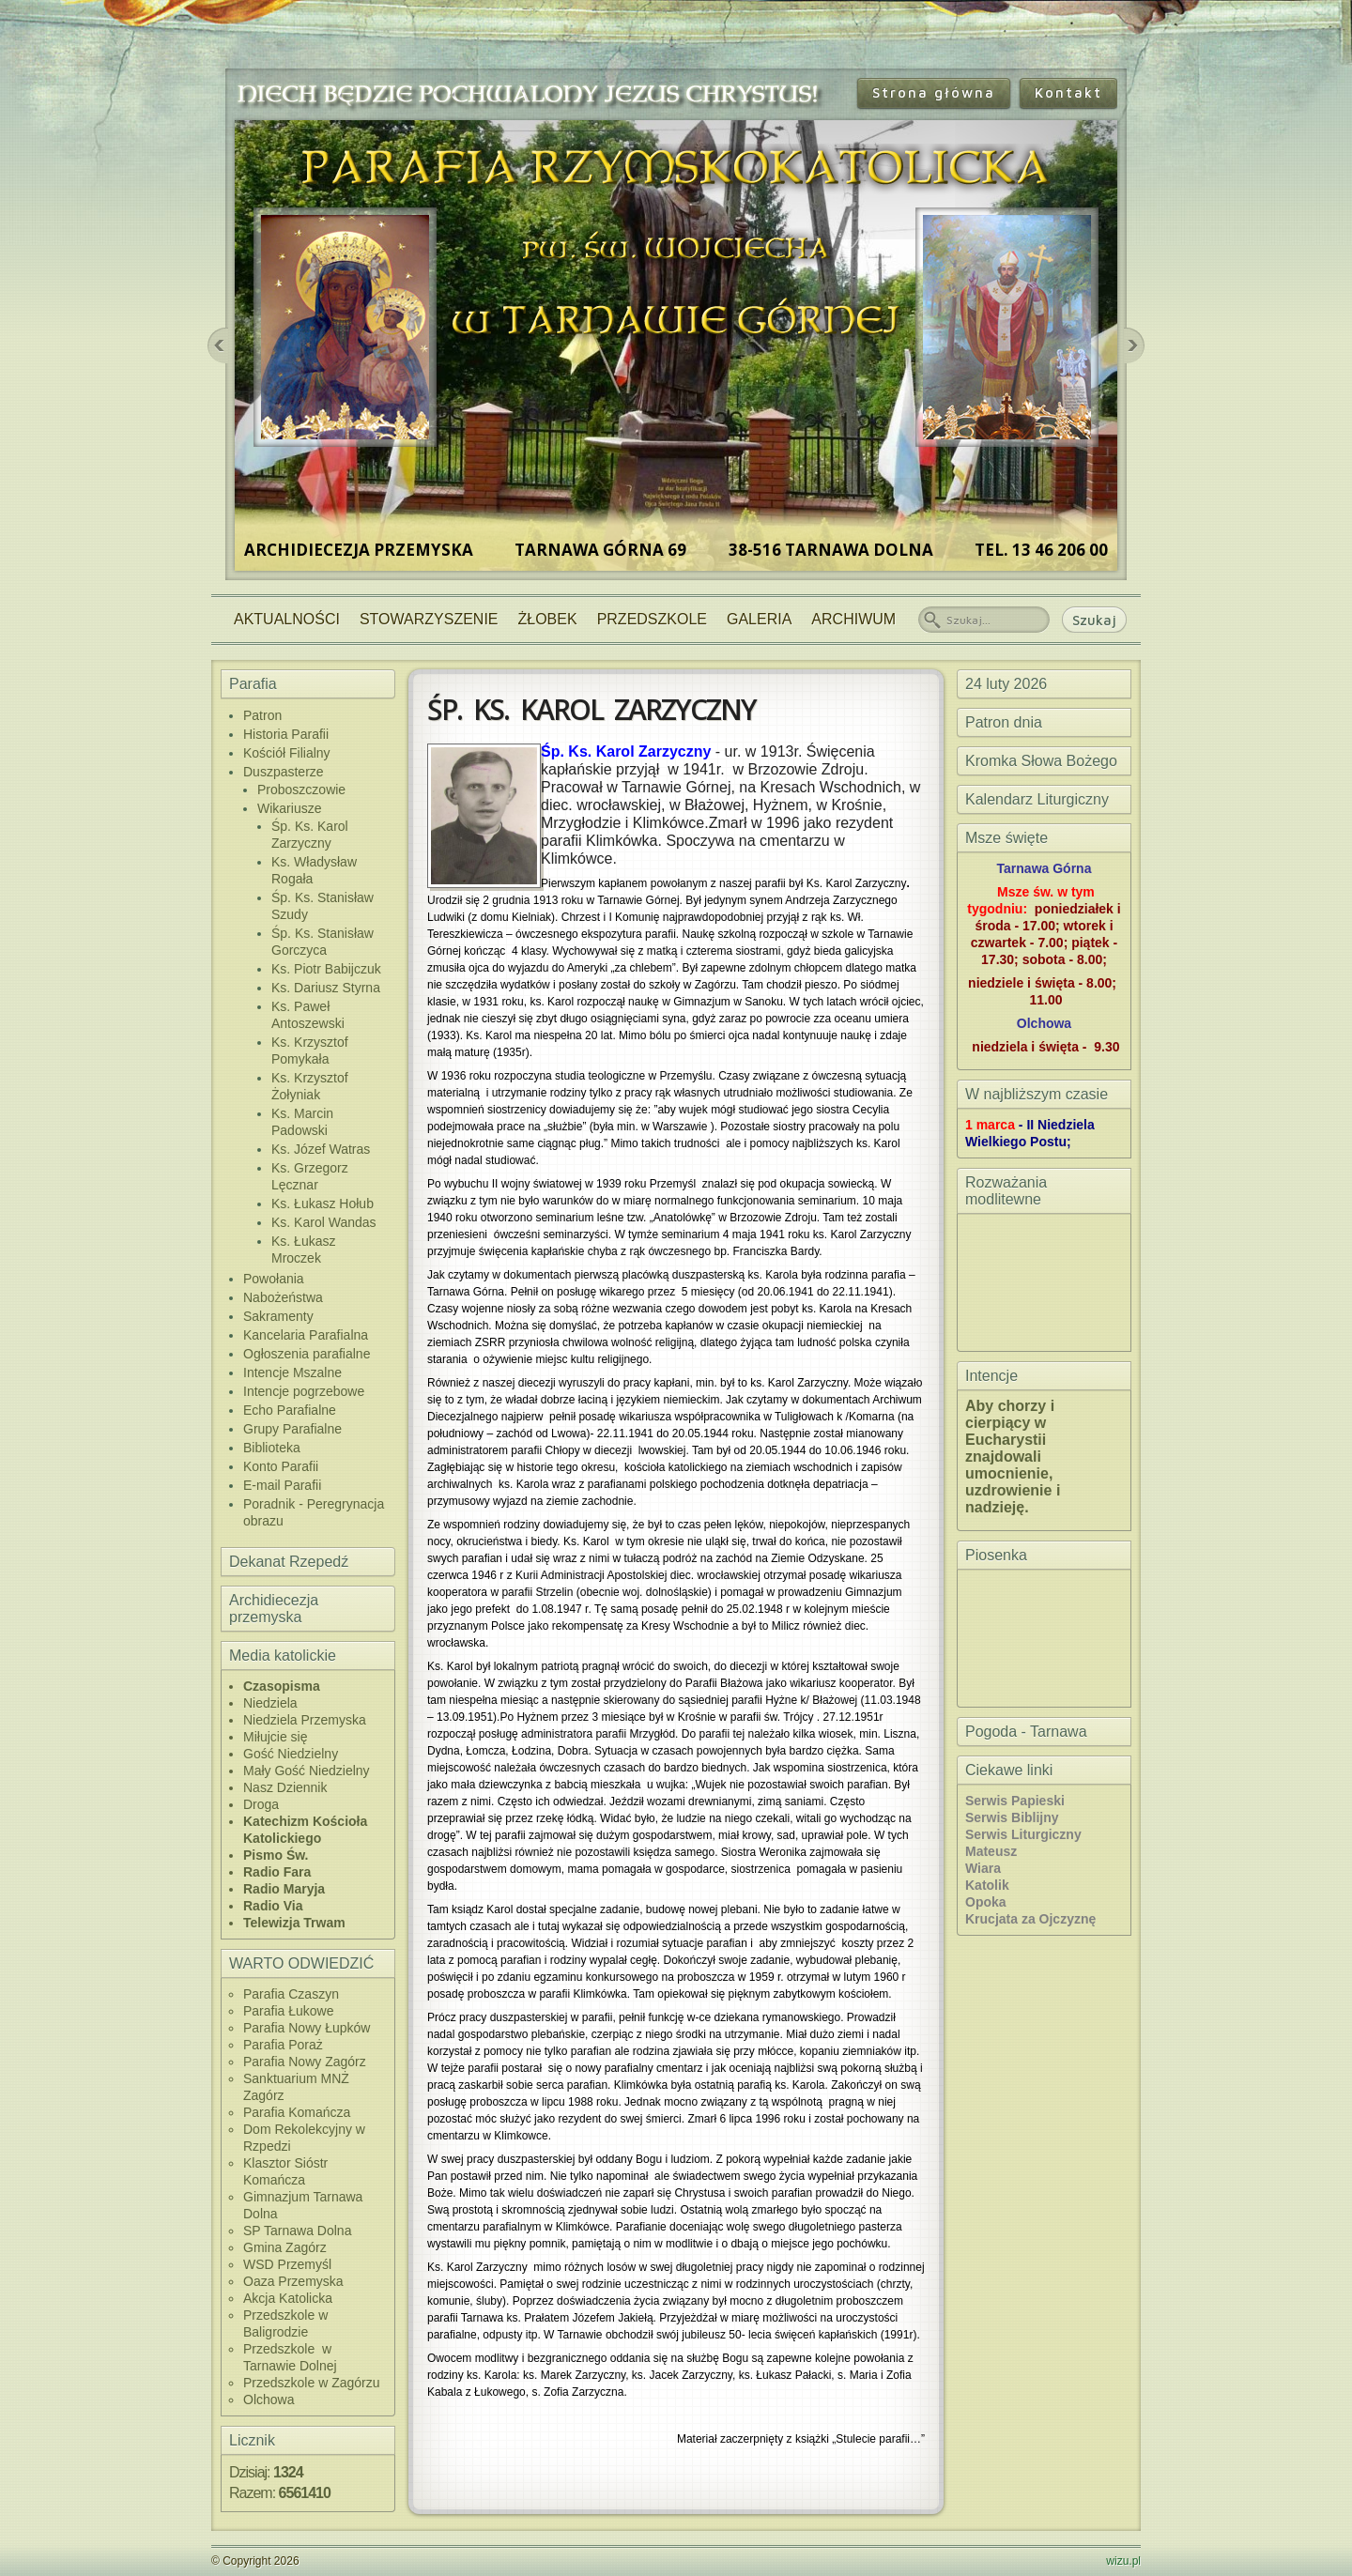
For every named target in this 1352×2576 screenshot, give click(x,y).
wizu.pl (1123, 2561)
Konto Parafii (280, 1466)
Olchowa (268, 2399)
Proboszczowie (301, 789)
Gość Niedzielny (290, 1753)
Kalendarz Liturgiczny (1037, 799)
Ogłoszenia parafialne (306, 1353)
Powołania (273, 1278)
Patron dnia (1003, 722)
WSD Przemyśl (287, 2264)
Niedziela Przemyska (304, 1719)
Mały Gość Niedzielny (306, 1770)
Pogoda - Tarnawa (1026, 1732)
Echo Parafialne (289, 1410)
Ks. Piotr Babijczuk (326, 968)
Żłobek (547, 619)
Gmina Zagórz (285, 2247)
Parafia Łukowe (288, 2010)
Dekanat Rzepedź (288, 1562)
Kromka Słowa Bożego (1041, 761)
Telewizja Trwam (294, 1922)
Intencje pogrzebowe (303, 1391)
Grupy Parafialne (292, 1428)
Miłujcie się (275, 1736)
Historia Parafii (286, 734)
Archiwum (853, 619)
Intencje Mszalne (292, 1372)
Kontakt (1068, 92)
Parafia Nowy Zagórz (304, 2061)
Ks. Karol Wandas (323, 1222)
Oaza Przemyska (293, 2281)
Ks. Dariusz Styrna (325, 987)
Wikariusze (289, 808)
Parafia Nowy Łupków (306, 2027)
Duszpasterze (283, 771)
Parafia (253, 684)
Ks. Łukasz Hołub (322, 1203)
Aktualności (287, 619)
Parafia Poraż (283, 2044)
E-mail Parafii (282, 1485)
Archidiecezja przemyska (273, 1608)
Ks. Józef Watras (320, 1149)
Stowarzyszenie (429, 619)
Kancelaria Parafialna (305, 1334)
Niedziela (270, 1702)
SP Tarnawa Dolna (297, 2230)
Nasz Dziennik (285, 1787)
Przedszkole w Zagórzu (311, 2382)
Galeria (759, 619)
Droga (261, 1804)
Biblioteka (271, 1447)
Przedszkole (652, 619)
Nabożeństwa (283, 1297)
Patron (262, 715)
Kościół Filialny (286, 752)
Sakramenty (278, 1316)
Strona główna (933, 92)
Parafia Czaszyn (291, 1993)
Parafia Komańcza (296, 2112)
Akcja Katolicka (287, 2298)
